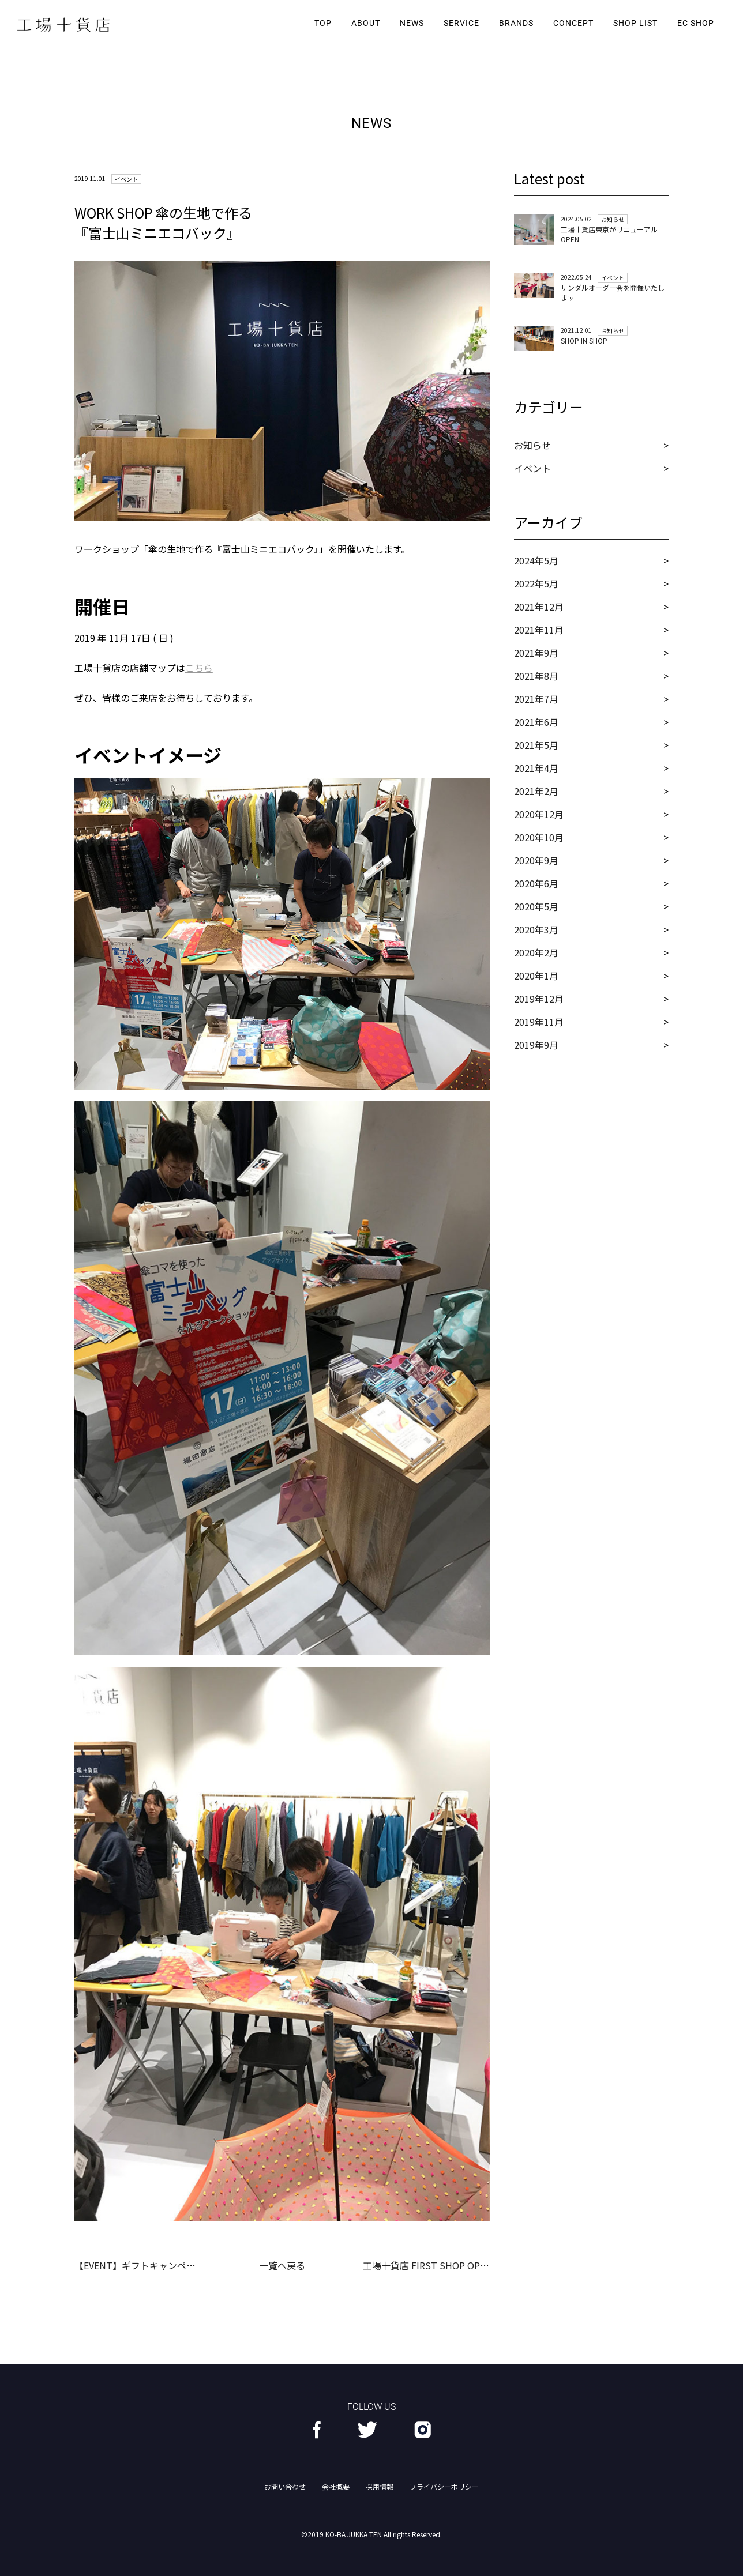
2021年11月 (539, 630)
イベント (532, 468)
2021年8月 (536, 676)
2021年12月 (539, 606)
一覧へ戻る (282, 2265)
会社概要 (336, 2486)
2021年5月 (536, 745)
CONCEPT (573, 23)
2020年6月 (536, 883)
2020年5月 (536, 906)
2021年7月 (536, 699)
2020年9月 (536, 860)
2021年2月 (536, 791)
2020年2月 (536, 952)
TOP (323, 23)
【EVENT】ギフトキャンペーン (139, 2265)
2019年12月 (539, 998)
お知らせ (532, 445)
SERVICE (461, 23)
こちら (199, 668)
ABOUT (365, 23)
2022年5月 (536, 583)
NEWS (412, 23)
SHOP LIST (635, 23)
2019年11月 (539, 1022)
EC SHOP (695, 23)
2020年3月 (536, 929)
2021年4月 (536, 768)
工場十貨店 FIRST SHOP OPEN (427, 2265)
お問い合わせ (285, 2486)
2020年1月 (536, 975)
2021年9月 (536, 653)
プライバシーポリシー (444, 2486)
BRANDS (516, 23)
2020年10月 (539, 837)
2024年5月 (536, 560)
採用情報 (379, 2486)
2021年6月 (536, 722)
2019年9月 (536, 1045)
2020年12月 (539, 814)
